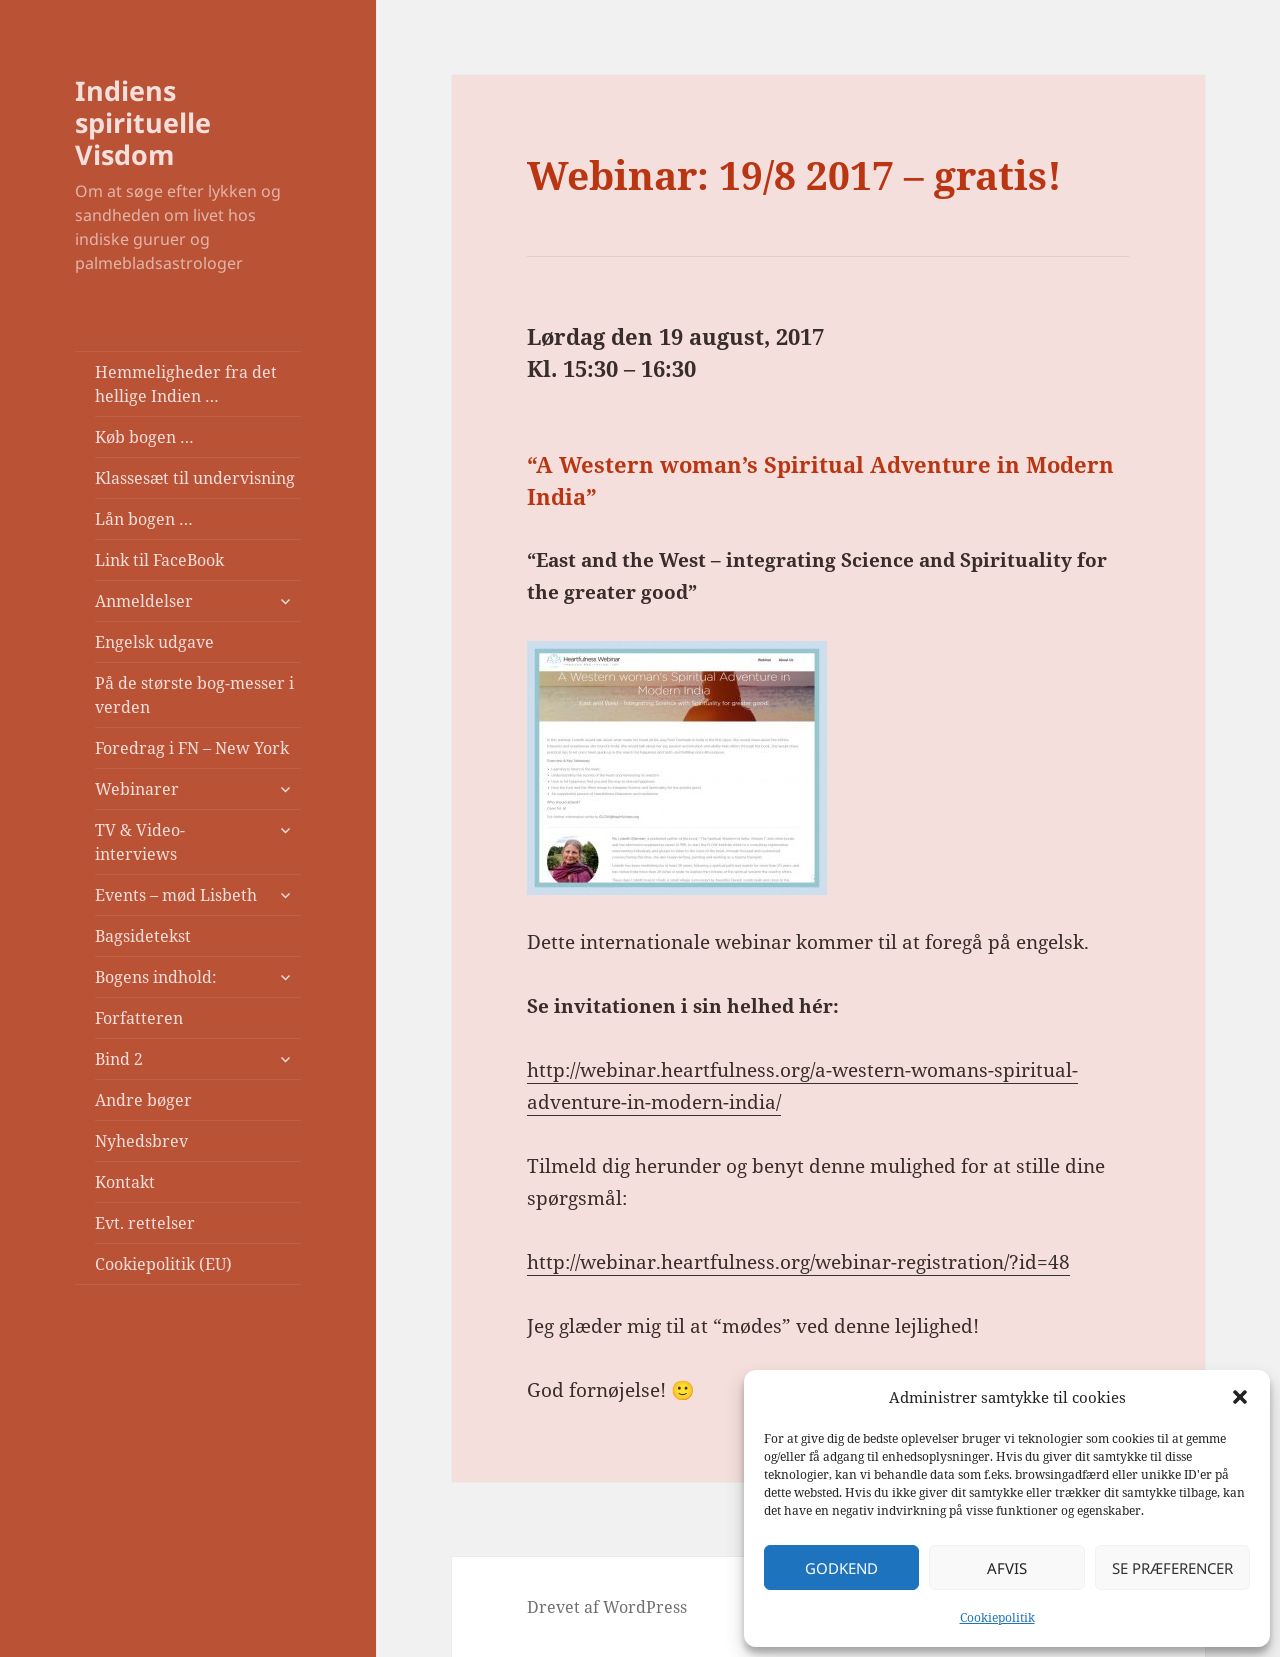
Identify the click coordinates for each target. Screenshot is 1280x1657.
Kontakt (125, 1182)
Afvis (1007, 1568)
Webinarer (137, 789)
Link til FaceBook (159, 560)
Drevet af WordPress (607, 1607)
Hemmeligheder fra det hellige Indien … (186, 384)
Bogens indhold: (156, 977)
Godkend (841, 1568)
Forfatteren (139, 1018)
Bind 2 (119, 1059)
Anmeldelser (144, 601)
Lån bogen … (144, 519)
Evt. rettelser (145, 1223)
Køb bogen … (144, 437)
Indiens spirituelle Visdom (143, 122)
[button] (1240, 1397)
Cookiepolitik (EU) (163, 1264)
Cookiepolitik (997, 1617)
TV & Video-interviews (140, 842)
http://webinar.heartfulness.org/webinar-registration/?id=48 (798, 1262)
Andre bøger (143, 1100)
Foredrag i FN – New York (192, 748)
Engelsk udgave (154, 642)
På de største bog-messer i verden (194, 695)
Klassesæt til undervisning (195, 478)
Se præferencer (1172, 1568)
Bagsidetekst (143, 936)
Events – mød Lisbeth (176, 895)
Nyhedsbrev (141, 1141)
